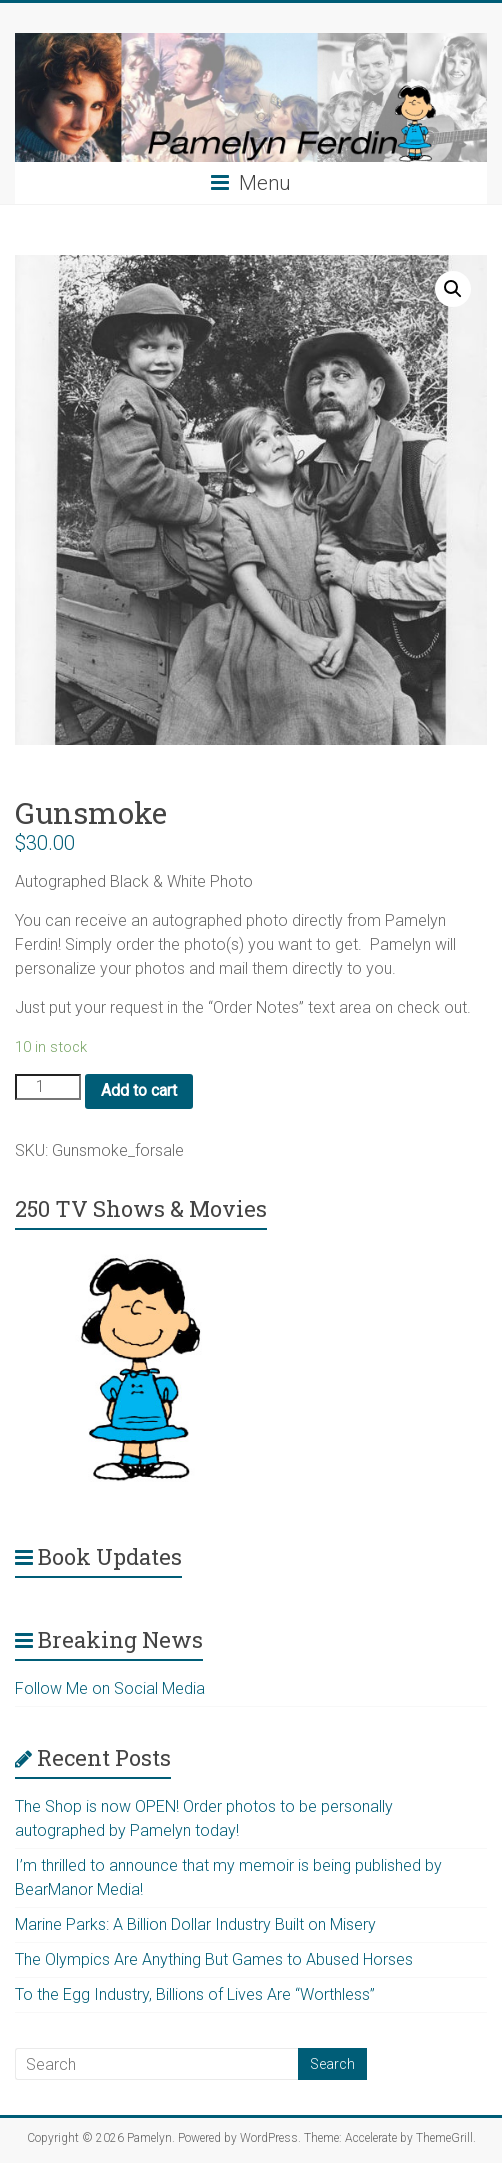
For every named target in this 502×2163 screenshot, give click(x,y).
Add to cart (139, 1090)
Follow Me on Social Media (110, 1688)
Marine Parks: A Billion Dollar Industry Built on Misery (195, 1924)
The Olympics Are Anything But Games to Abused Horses (214, 1959)
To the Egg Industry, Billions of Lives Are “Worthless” (195, 1994)
